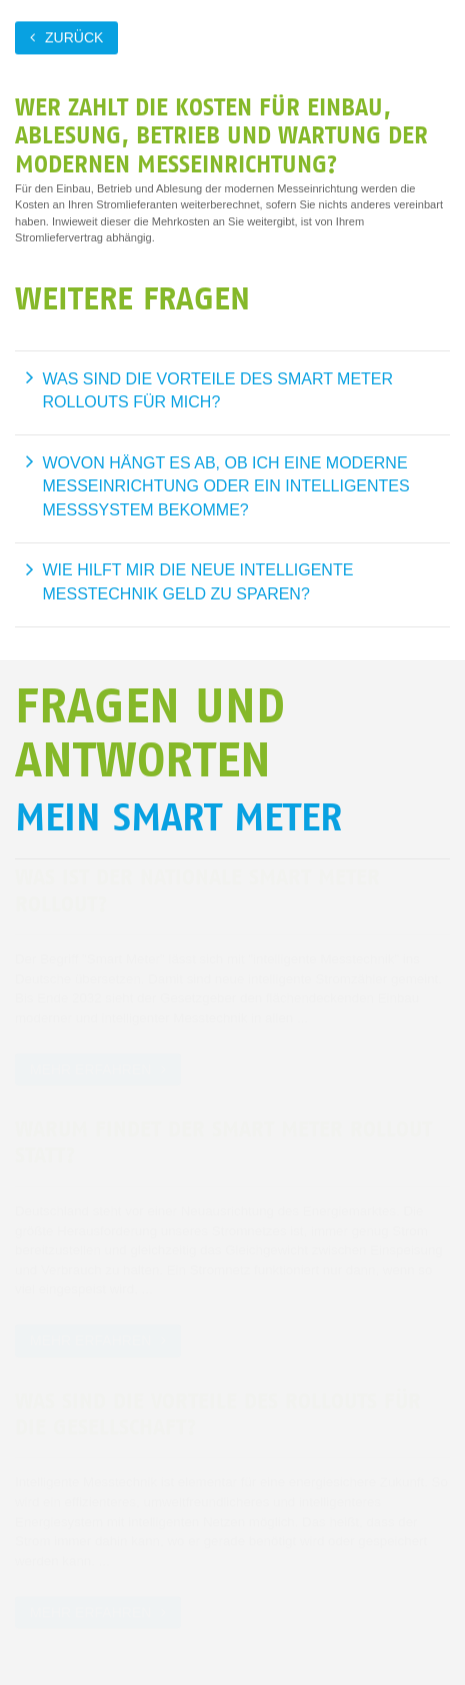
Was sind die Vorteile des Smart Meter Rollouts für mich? (218, 390)
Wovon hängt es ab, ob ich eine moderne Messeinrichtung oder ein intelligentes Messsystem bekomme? (226, 486)
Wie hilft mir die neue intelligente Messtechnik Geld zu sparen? (198, 581)
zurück (74, 37)
